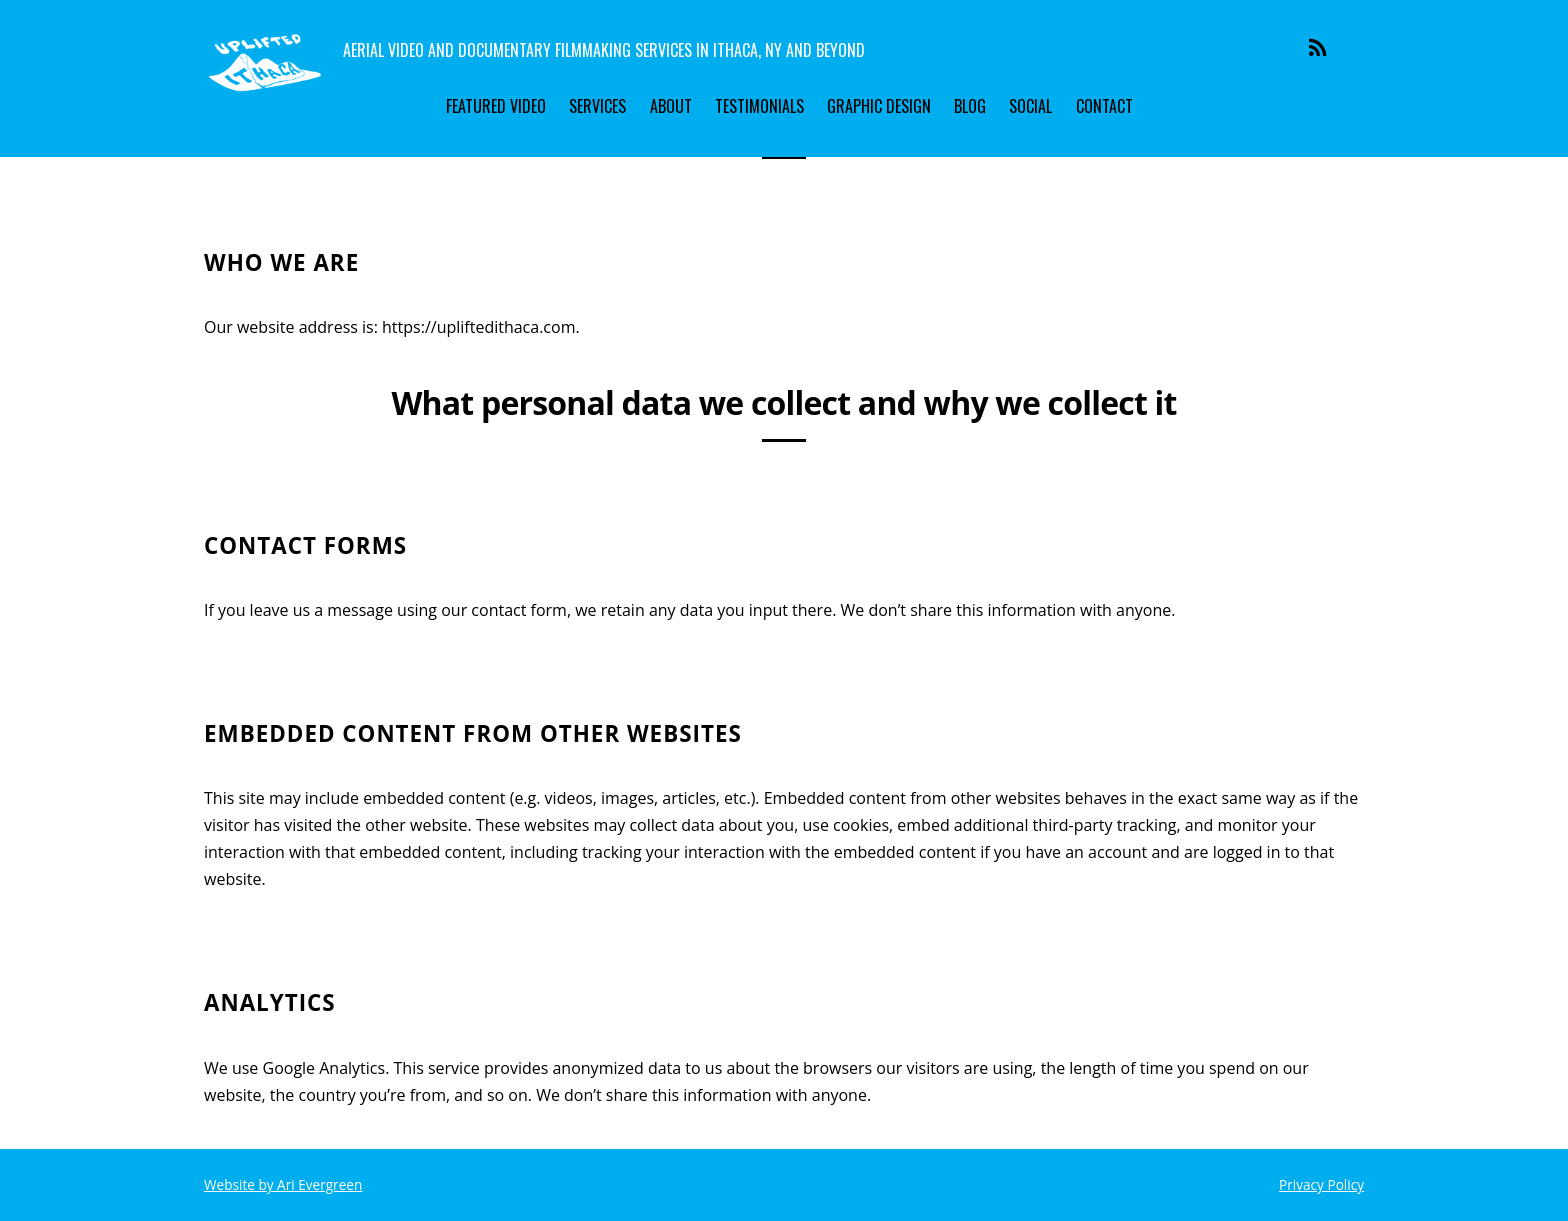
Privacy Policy (1321, 1184)
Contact (1104, 106)
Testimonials (759, 106)
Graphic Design (879, 106)
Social (1030, 106)
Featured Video (496, 106)
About (671, 106)
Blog (970, 106)
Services (597, 106)
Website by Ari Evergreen (283, 1184)
